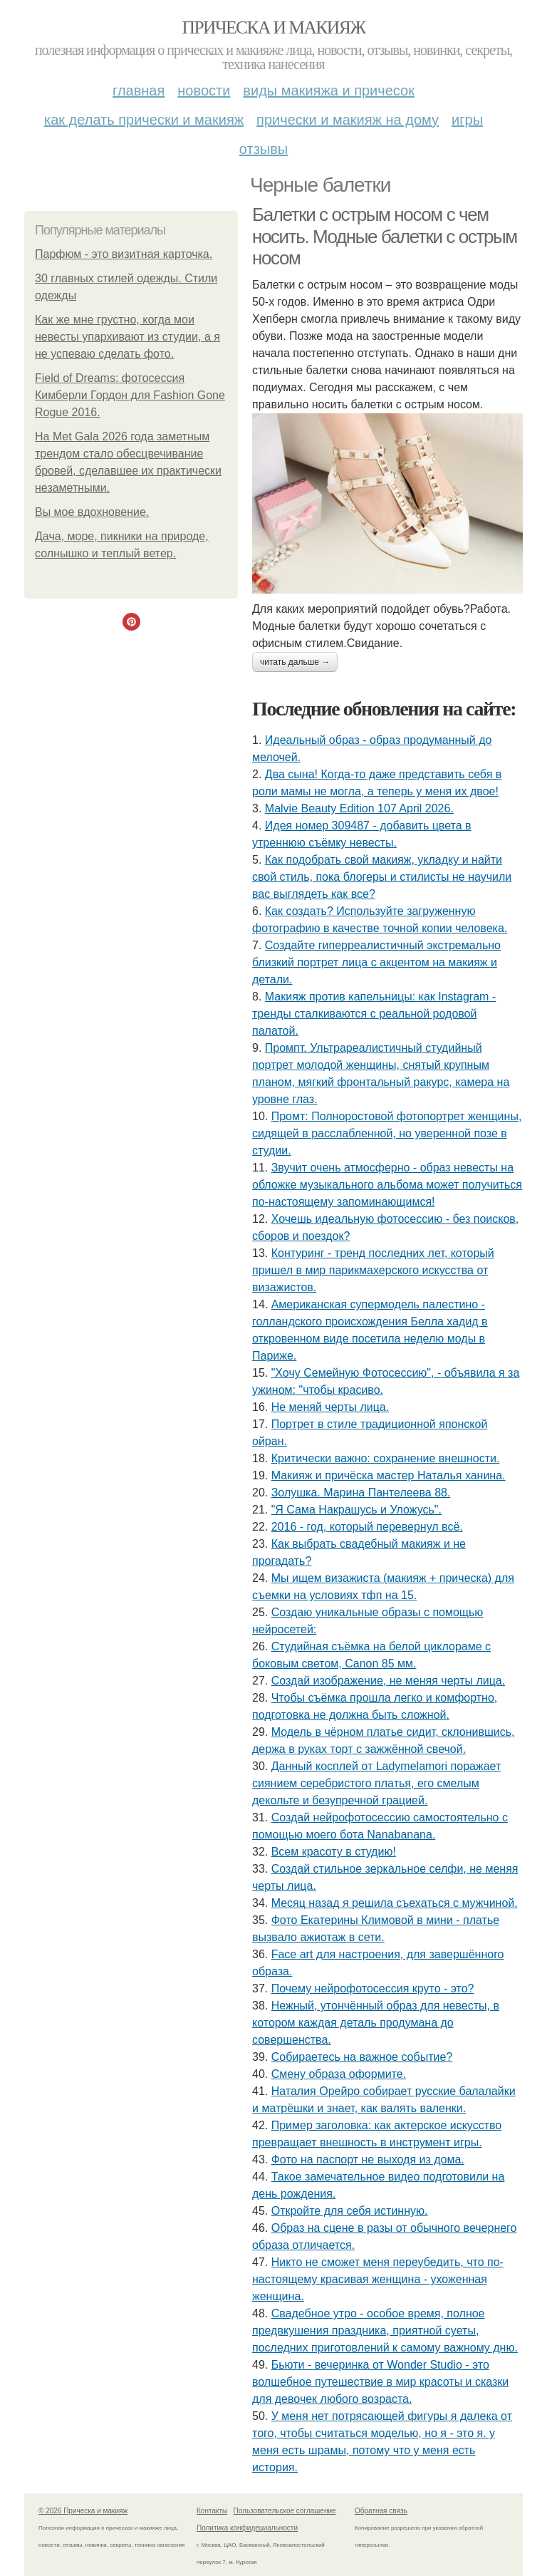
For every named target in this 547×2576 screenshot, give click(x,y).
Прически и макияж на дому (347, 120)
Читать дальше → (295, 662)
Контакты (212, 2511)
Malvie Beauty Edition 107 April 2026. (359, 808)
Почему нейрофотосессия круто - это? (372, 1988)
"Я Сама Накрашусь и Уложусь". (356, 1510)
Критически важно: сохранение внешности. (385, 1458)
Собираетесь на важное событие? (362, 2057)
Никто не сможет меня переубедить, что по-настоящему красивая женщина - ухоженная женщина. (378, 2279)
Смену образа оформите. (338, 2074)
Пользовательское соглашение (285, 2511)
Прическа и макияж (273, 27)
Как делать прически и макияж (144, 120)
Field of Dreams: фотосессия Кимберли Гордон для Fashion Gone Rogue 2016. (130, 395)
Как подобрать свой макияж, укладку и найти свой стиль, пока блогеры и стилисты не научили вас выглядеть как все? (381, 877)
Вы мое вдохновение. (92, 512)
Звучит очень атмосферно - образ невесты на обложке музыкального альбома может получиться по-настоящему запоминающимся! (387, 1185)
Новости (203, 90)
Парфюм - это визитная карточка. (123, 254)
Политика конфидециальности (247, 2528)
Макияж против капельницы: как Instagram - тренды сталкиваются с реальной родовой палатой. (374, 1013)
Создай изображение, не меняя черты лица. (388, 1681)
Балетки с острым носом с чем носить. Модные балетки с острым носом (384, 236)
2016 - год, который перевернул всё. (367, 1527)
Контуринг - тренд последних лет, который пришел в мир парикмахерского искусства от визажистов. (373, 1270)
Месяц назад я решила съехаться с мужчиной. (394, 1903)
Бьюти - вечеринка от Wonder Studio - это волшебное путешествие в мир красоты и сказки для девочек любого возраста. (380, 2382)
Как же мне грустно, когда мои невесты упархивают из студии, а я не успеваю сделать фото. (127, 337)
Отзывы (263, 149)
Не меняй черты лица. (330, 1407)
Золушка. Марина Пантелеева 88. (361, 1492)
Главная (139, 90)
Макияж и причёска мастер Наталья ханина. (388, 1475)
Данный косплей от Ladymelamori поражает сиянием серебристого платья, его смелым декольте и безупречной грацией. (376, 1783)
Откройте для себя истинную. (349, 2211)
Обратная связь (381, 2511)
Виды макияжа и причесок (329, 90)
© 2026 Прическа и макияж (82, 2511)
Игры (467, 120)
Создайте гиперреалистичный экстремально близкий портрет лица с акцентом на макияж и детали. (376, 962)
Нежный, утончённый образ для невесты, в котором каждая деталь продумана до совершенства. (375, 2023)
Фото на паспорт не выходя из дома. (367, 2159)
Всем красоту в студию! (333, 1852)
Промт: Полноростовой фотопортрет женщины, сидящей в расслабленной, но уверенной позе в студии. (386, 1133)
